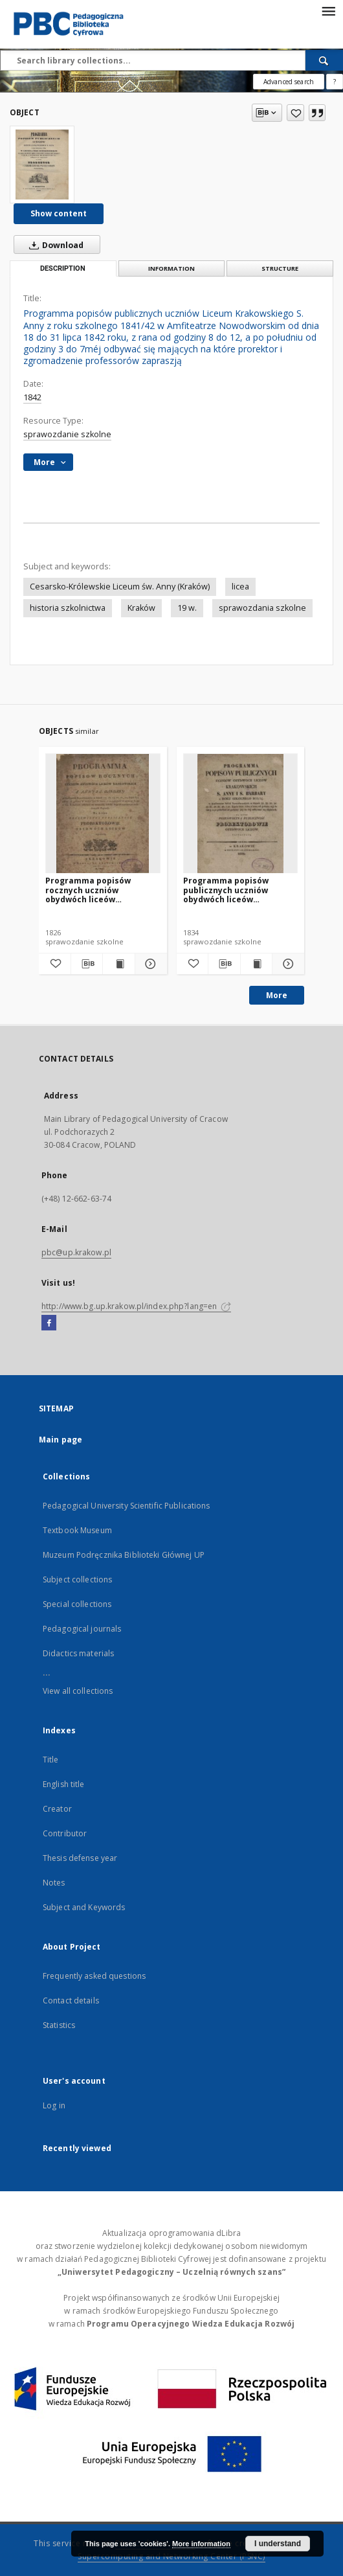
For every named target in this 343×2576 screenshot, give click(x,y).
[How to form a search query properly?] (334, 81)
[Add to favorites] (295, 112)
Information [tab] (171, 268)
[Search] (324, 60)
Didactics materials (78, 1653)
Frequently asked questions (94, 1975)
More (276, 995)
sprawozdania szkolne (262, 607)
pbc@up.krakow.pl (76, 1252)
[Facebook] (48, 1323)
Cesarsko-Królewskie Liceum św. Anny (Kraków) (120, 586)
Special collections (77, 1604)
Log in (54, 2105)
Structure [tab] (279, 268)
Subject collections (77, 1579)
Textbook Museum (77, 1530)
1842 (32, 397)
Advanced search (288, 81)
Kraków (141, 607)
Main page (60, 1439)
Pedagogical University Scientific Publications (126, 1505)
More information (201, 2544)
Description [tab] (62, 268)
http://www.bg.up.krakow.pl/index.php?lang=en (136, 1306)
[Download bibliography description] (87, 963)
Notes (54, 1882)
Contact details (71, 2000)
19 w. (187, 607)
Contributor (65, 1833)
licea (240, 586)
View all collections (78, 1690)
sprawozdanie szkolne (67, 434)
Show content (58, 213)
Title (51, 1759)
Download (53, 245)
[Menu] (328, 10)
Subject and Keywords (84, 1907)
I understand (277, 2543)
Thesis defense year (80, 1858)
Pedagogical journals (82, 1628)
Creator (57, 1808)
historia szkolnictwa (67, 607)
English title (64, 1784)
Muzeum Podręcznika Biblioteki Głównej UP (124, 1554)
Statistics (59, 2025)
